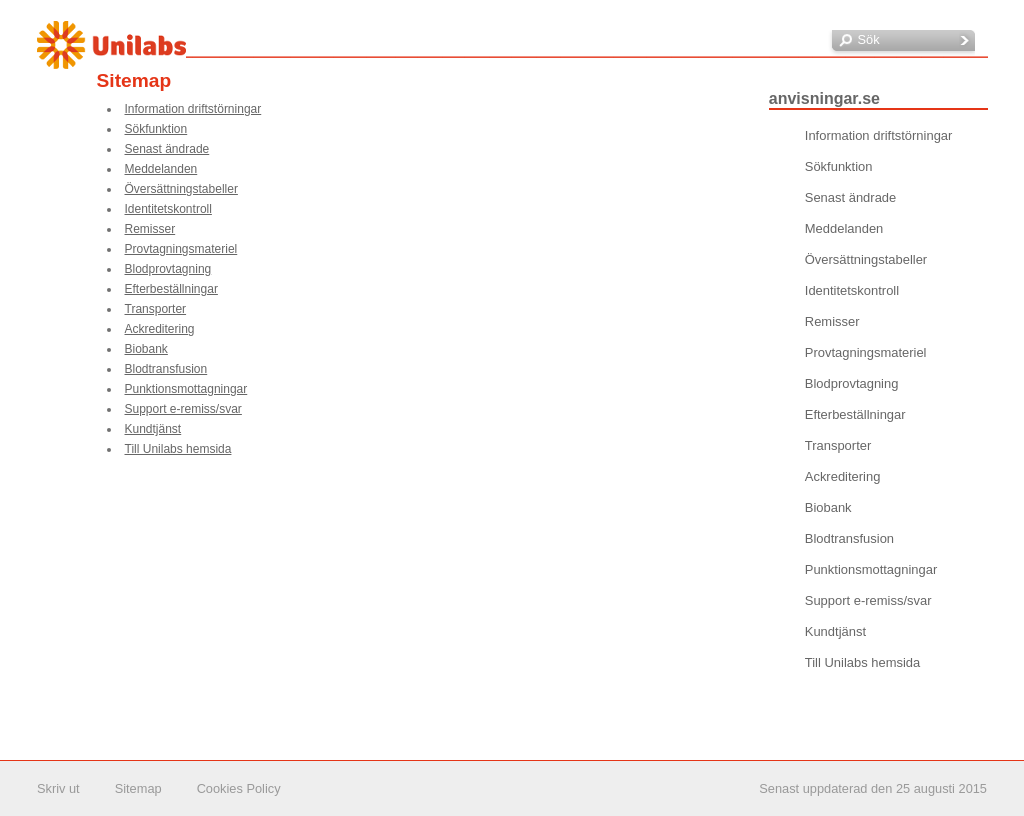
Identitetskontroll (168, 209)
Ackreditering (160, 329)
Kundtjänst (153, 429)
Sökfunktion (156, 129)
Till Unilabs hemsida (178, 449)
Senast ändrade (167, 149)
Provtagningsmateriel (181, 249)
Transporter (156, 309)
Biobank (146, 349)
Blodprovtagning (168, 269)
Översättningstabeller (181, 189)
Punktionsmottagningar (186, 389)
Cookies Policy (239, 788)
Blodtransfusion (166, 369)
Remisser (150, 229)
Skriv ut (58, 788)
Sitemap (138, 788)
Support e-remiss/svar (183, 409)
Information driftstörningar (193, 109)
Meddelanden (161, 169)
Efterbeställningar (171, 289)
